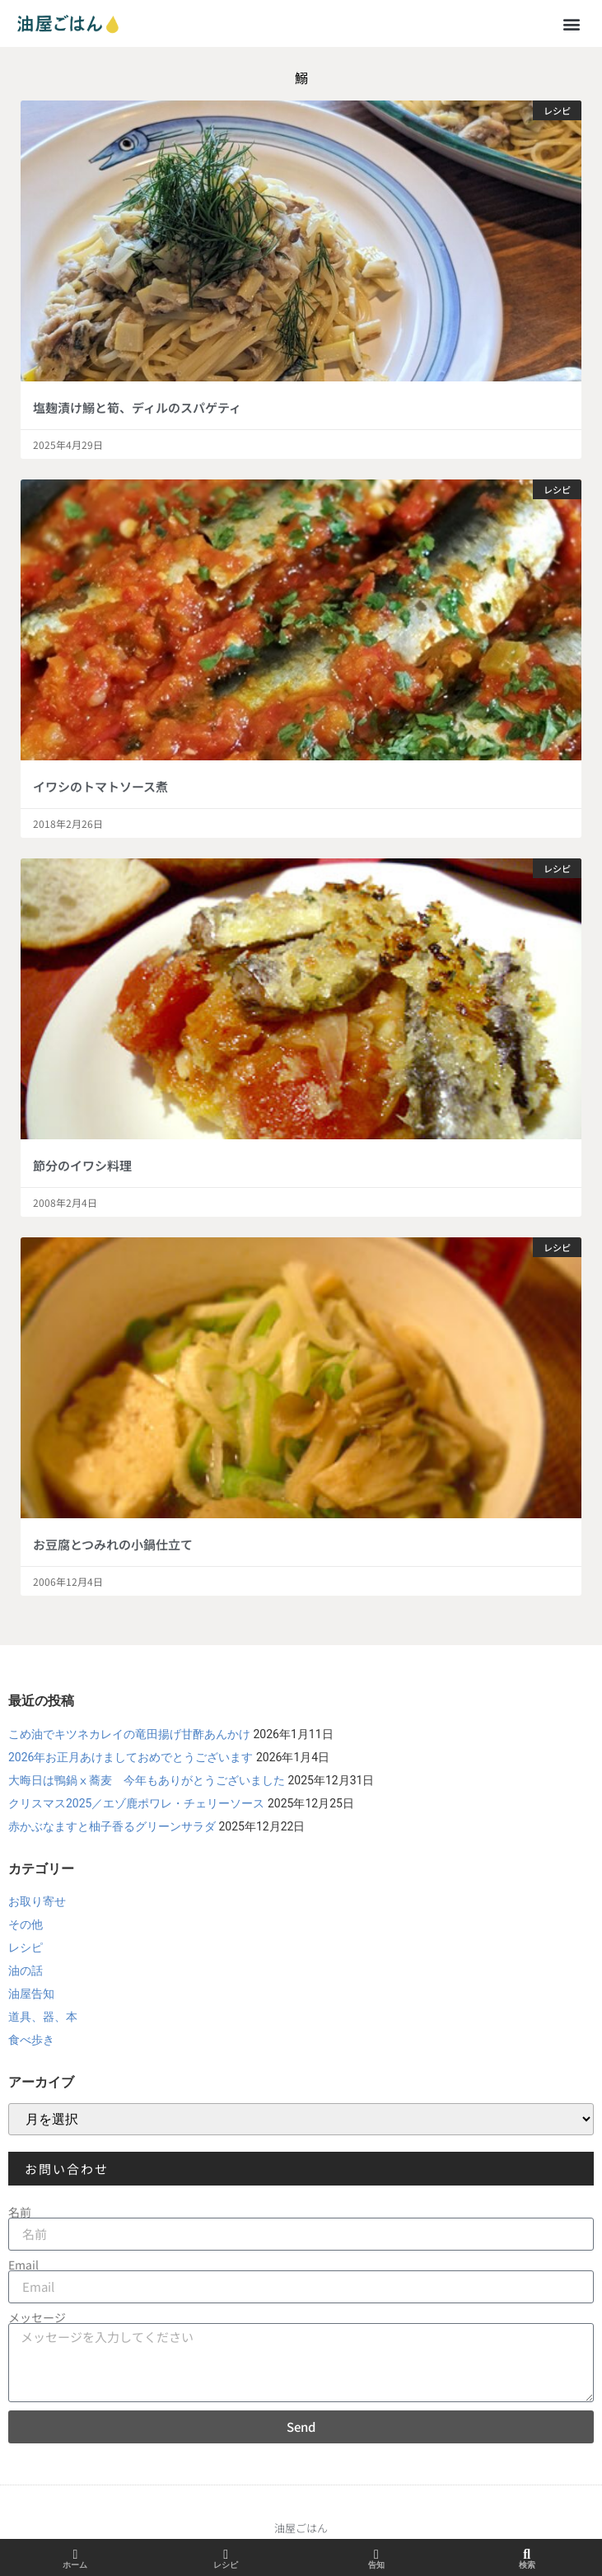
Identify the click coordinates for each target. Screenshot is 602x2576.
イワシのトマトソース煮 (100, 786)
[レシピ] (225, 2554)
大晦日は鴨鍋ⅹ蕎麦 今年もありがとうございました (146, 1780)
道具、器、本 (42, 2016)
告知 (376, 2564)
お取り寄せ (37, 1901)
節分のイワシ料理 (82, 1165)
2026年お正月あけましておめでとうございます (130, 1757)
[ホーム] (75, 2554)
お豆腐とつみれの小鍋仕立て (113, 1544)
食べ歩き (31, 2039)
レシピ (25, 1947)
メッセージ (37, 2317)
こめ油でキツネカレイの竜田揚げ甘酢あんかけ (129, 1734)
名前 (19, 2212)
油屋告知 (31, 1993)
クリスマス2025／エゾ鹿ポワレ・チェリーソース (136, 1803)
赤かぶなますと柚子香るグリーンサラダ (112, 1826)
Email (23, 2264)
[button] (572, 23)
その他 (25, 1924)
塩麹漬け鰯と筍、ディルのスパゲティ (137, 407)
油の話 (25, 1970)
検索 (527, 2564)
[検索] (527, 2554)
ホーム (75, 2564)
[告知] (376, 2554)
